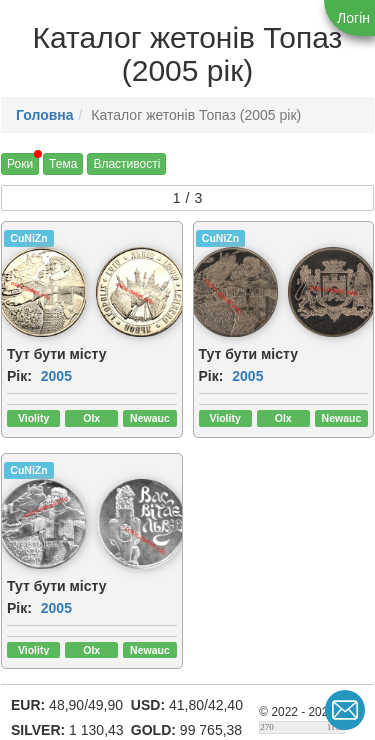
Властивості (126, 164)
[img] (141, 292)
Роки (20, 164)
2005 (56, 376)
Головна (45, 115)
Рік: (19, 376)
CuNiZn (28, 238)
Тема (63, 164)
